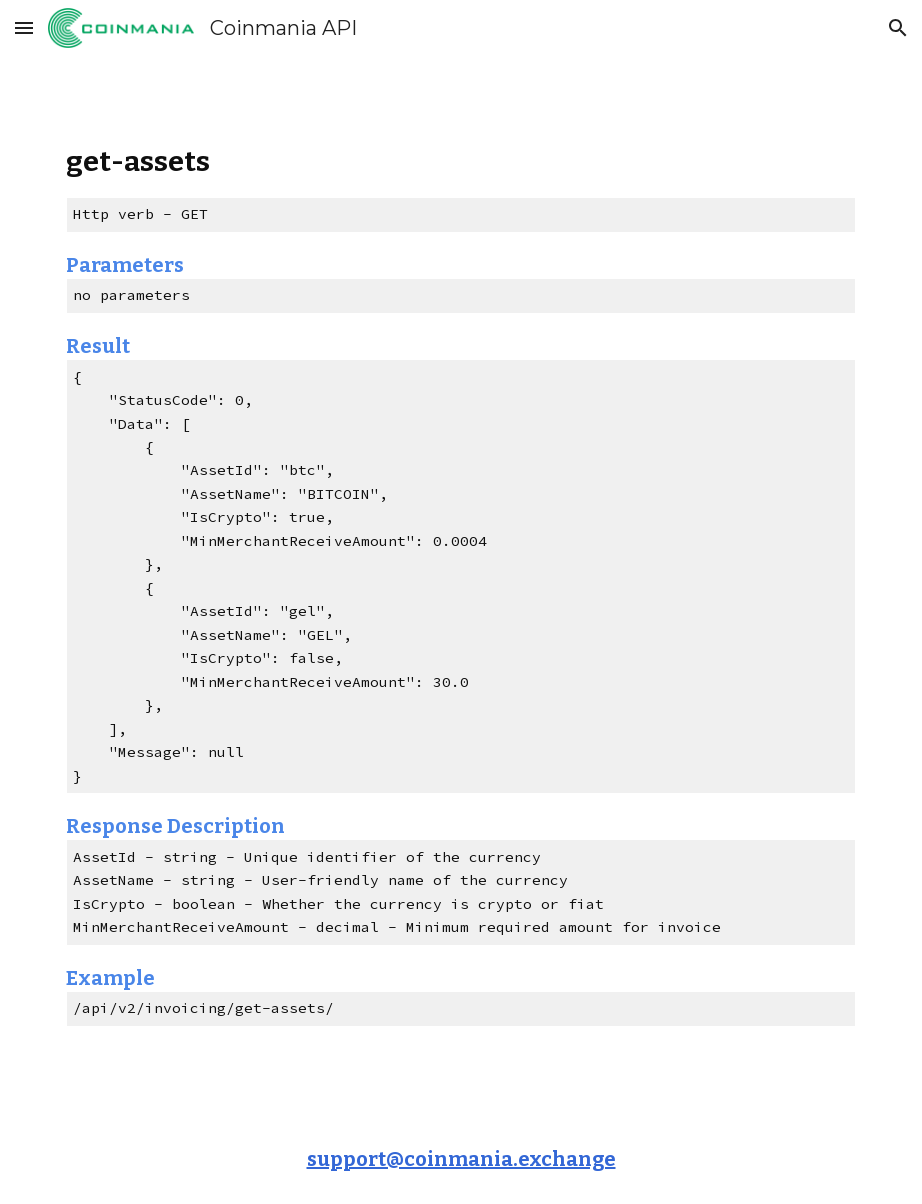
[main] (460, 585)
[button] (24, 27)
